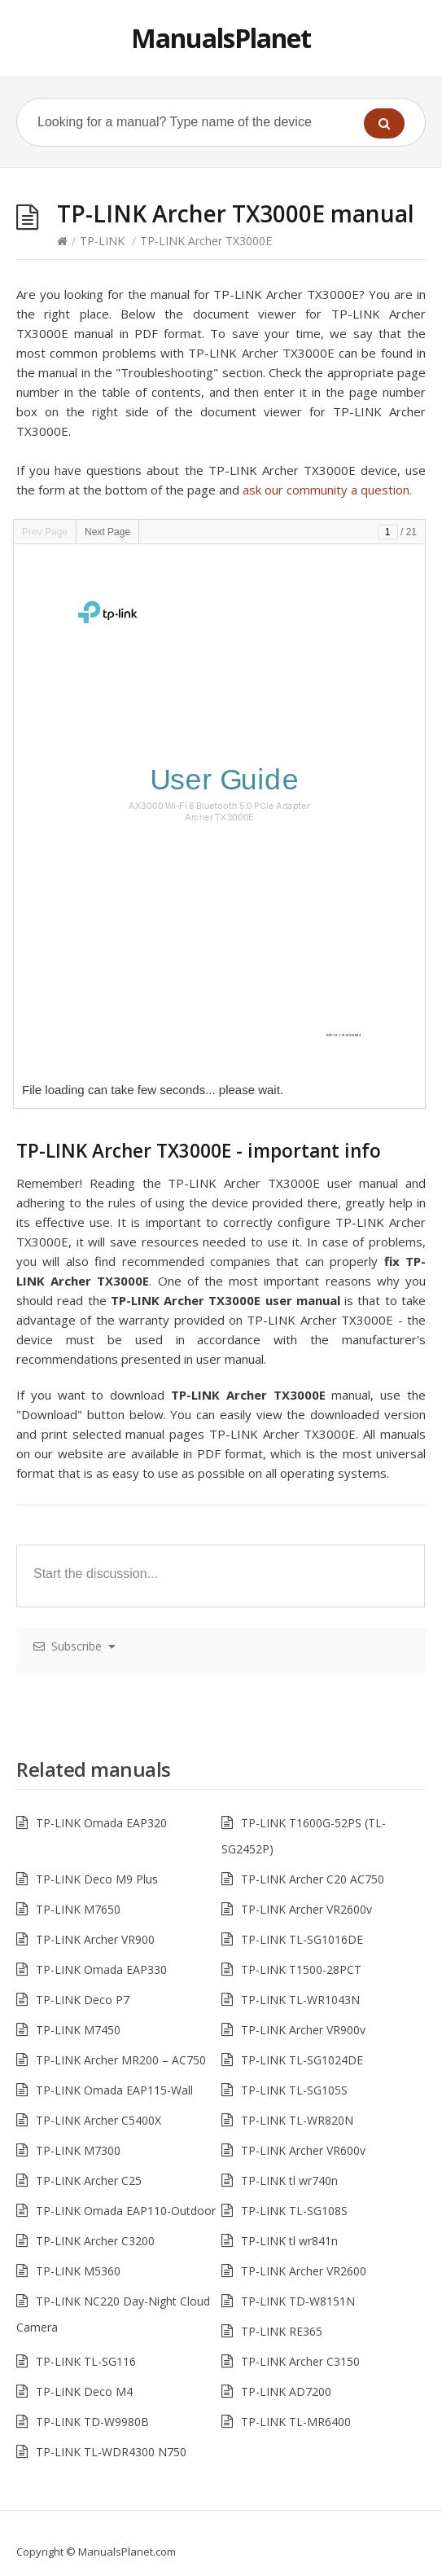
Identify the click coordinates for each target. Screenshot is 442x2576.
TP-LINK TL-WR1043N (300, 1999)
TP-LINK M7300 (78, 2150)
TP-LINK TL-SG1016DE (302, 1939)
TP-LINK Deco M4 (84, 2391)
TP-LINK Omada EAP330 (101, 1969)
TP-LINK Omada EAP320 (101, 1823)
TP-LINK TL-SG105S (294, 2090)
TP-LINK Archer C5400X (98, 2120)
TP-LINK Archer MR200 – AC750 (121, 2060)
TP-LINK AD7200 (286, 2391)
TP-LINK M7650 (78, 1909)
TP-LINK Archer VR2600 (303, 2271)
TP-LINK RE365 (281, 2331)
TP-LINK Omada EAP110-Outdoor (126, 2210)
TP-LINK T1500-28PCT (301, 1969)
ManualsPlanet (221, 37)
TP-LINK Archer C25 (89, 2180)
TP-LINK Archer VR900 (95, 1939)
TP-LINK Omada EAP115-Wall (114, 2090)
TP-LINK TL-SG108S (294, 2210)
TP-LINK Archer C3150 (300, 2361)
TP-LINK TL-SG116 (86, 2361)
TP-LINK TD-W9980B (92, 2421)
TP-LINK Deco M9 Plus (97, 1879)
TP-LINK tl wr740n (289, 2180)
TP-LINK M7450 (78, 2030)
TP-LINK (102, 240)
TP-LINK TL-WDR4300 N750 (111, 2452)
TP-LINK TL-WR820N (297, 2120)
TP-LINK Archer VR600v (303, 2150)
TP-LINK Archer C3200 (95, 2241)
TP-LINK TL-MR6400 (296, 2421)
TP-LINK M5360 (78, 2271)
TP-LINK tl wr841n (289, 2241)
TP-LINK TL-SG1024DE (302, 2060)
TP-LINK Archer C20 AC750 (312, 1879)
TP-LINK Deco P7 (82, 1999)
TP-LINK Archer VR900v (303, 2030)
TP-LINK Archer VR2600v (306, 1909)
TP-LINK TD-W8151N (298, 2301)
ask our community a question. (327, 489)
